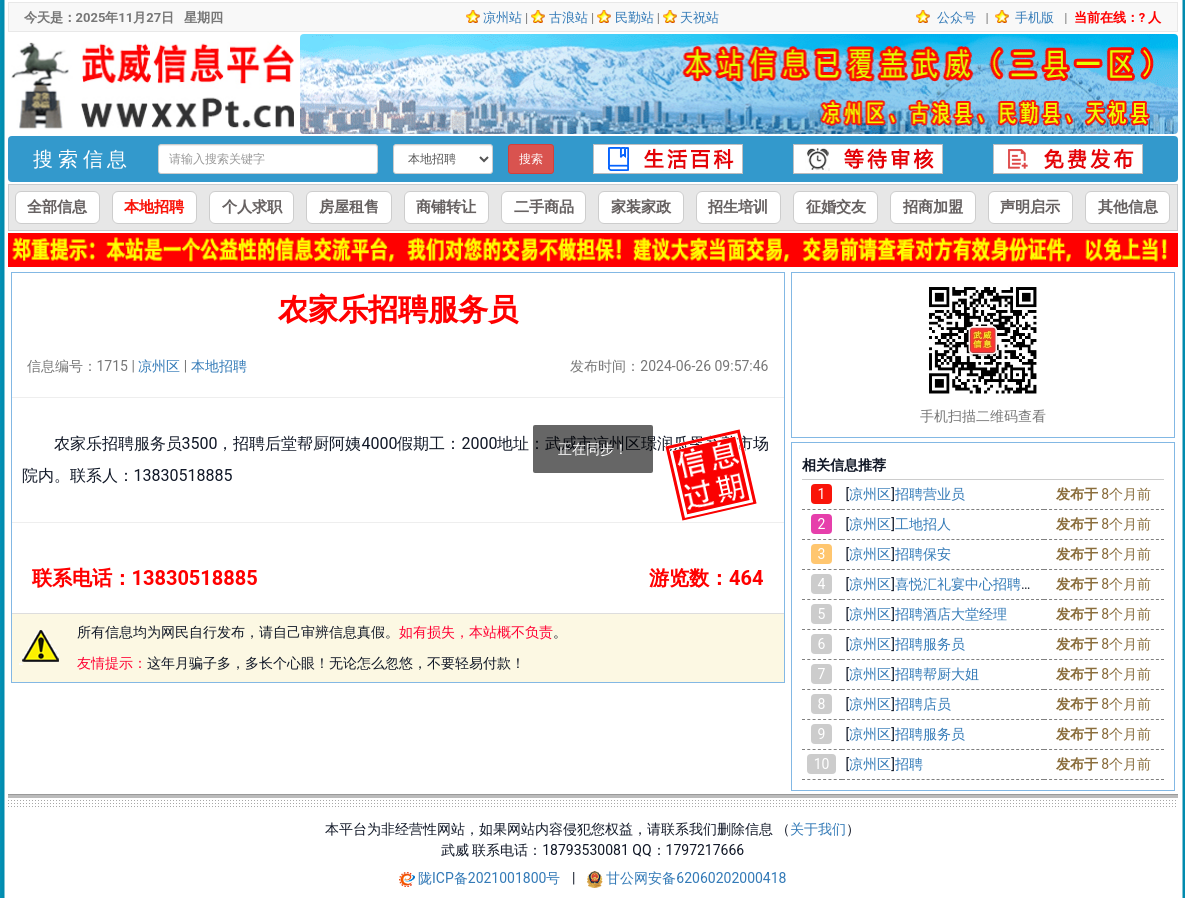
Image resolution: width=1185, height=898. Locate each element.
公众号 (954, 17)
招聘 (909, 764)
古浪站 (568, 17)
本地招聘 (154, 207)
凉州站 (502, 17)
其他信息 (1128, 207)
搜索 (531, 159)
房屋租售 (349, 207)
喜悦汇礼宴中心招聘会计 (972, 584)
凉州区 (159, 366)
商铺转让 (446, 207)
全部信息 (57, 207)
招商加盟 (933, 207)
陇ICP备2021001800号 (491, 878)
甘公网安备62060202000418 (696, 878)
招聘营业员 (930, 494)
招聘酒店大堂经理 (951, 614)
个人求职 (252, 207)
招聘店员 (923, 704)
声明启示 (1030, 207)
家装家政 (641, 207)
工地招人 (923, 524)
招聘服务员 (930, 644)
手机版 (1033, 17)
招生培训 (738, 207)
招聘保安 (923, 554)
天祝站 (699, 17)
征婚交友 (836, 207)
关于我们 (818, 829)
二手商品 (544, 207)
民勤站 (634, 17)
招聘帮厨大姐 (937, 674)
